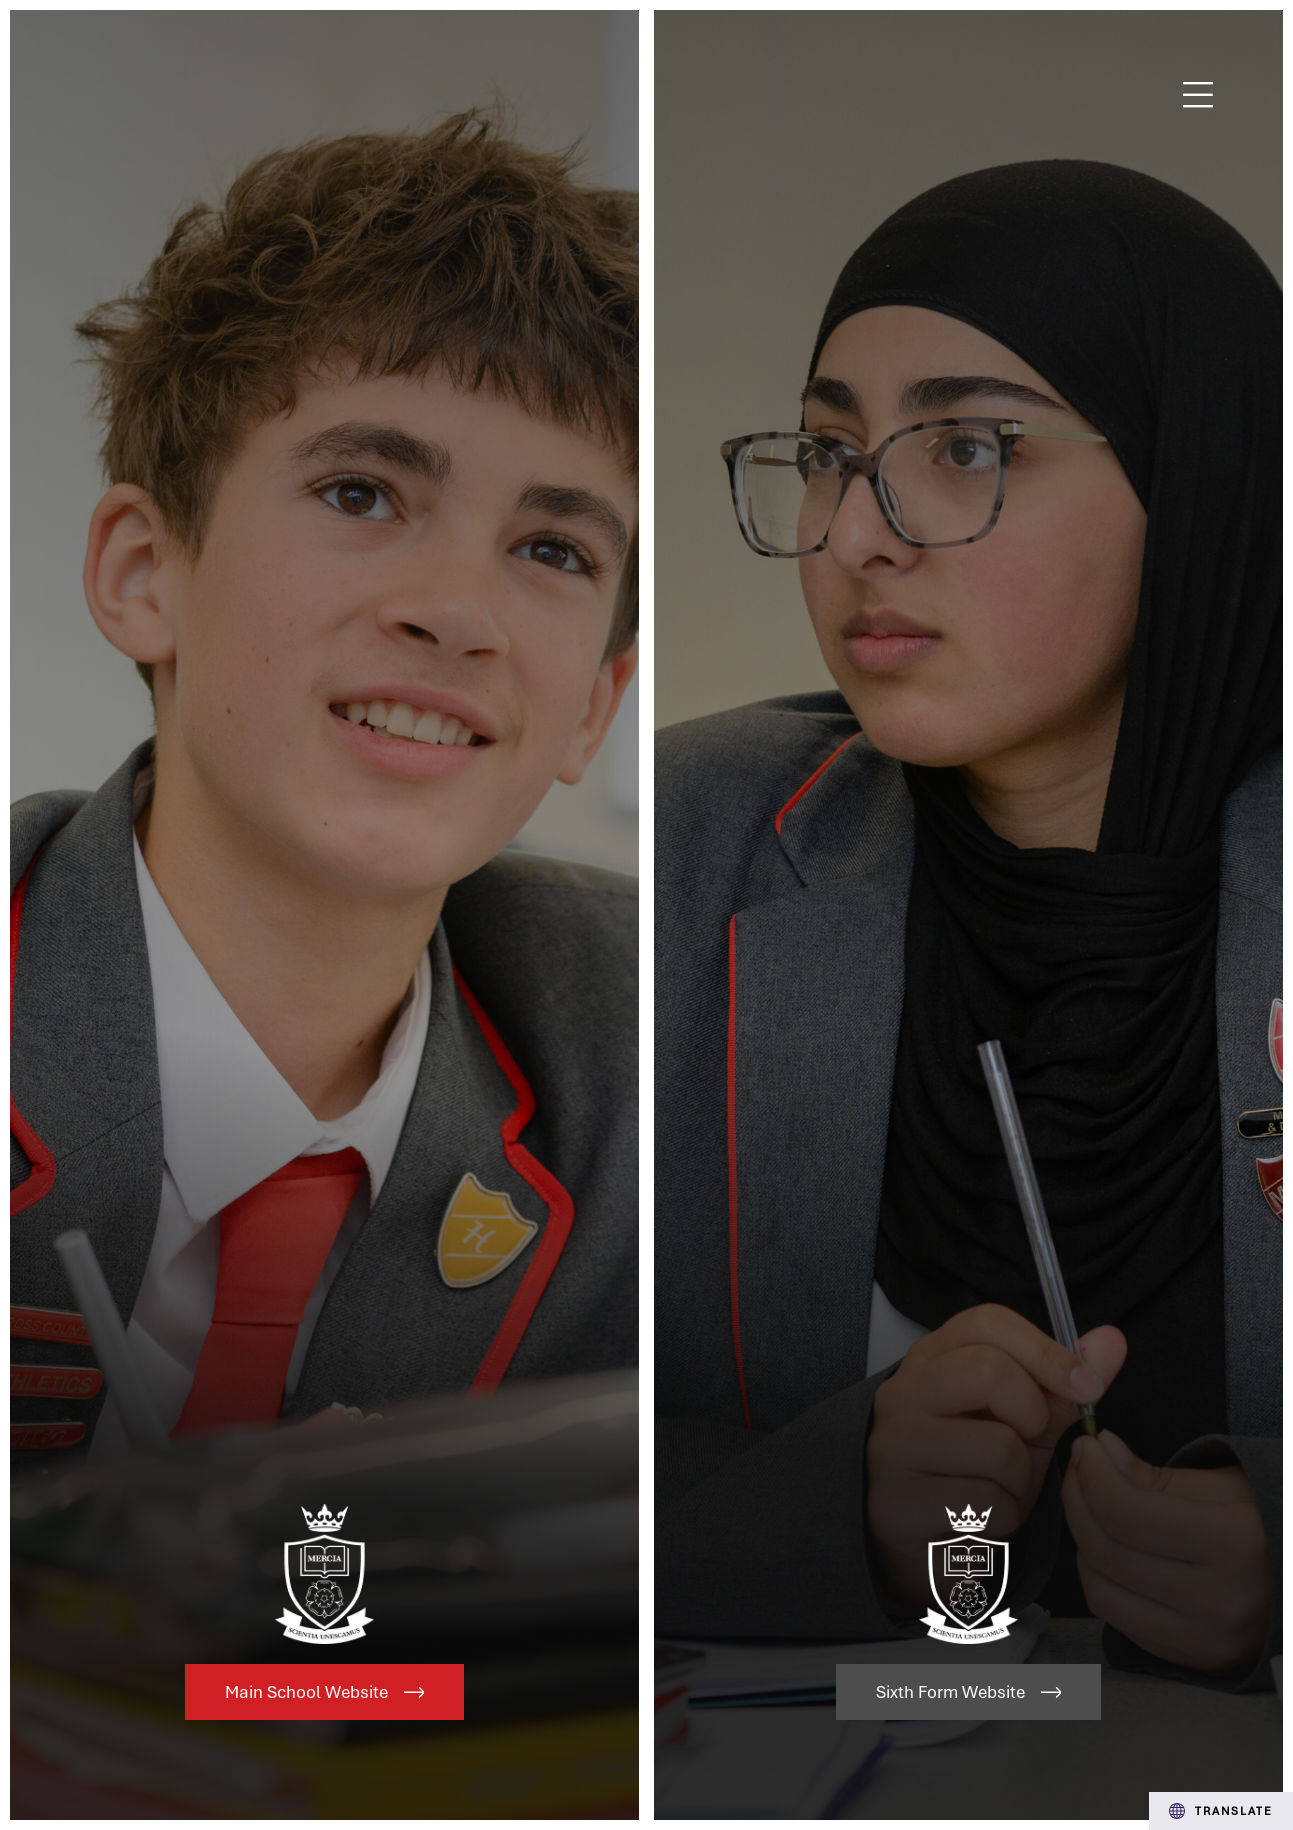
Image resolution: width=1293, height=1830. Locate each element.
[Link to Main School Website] (324, 915)
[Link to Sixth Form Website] (968, 915)
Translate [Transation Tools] (1221, 1811)
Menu (1198, 95)
